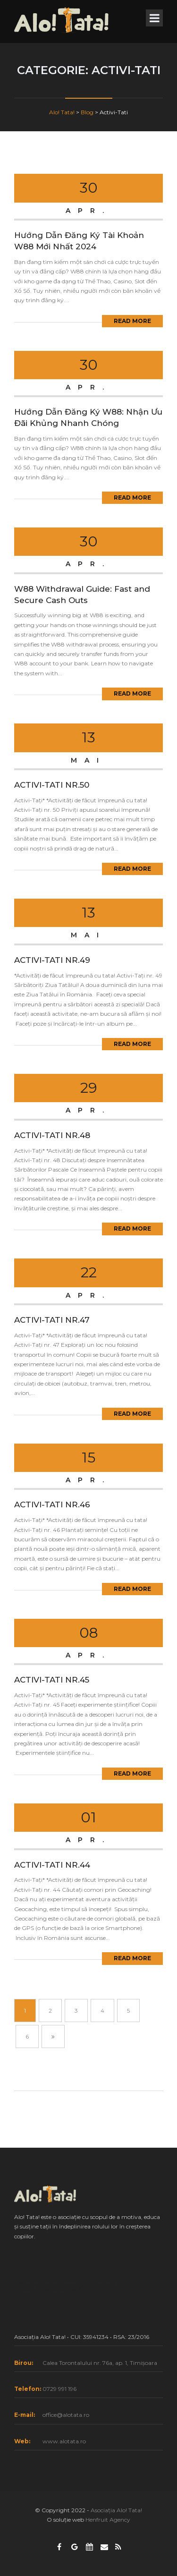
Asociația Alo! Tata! (116, 2510)
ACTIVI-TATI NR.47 (52, 1320)
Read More (132, 320)
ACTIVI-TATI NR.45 (51, 1679)
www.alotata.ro (64, 2441)
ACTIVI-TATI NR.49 (52, 960)
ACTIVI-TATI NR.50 (51, 785)
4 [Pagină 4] (102, 2010)
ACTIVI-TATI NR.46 (52, 1504)
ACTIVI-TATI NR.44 (52, 1865)
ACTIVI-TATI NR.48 (52, 1135)
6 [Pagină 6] (27, 2036)
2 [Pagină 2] (50, 2010)
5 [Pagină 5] (128, 2010)
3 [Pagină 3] (76, 2010)
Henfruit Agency (107, 2519)
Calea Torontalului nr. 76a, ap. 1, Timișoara (99, 2362)
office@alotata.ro (65, 2414)
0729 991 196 (59, 2388)
